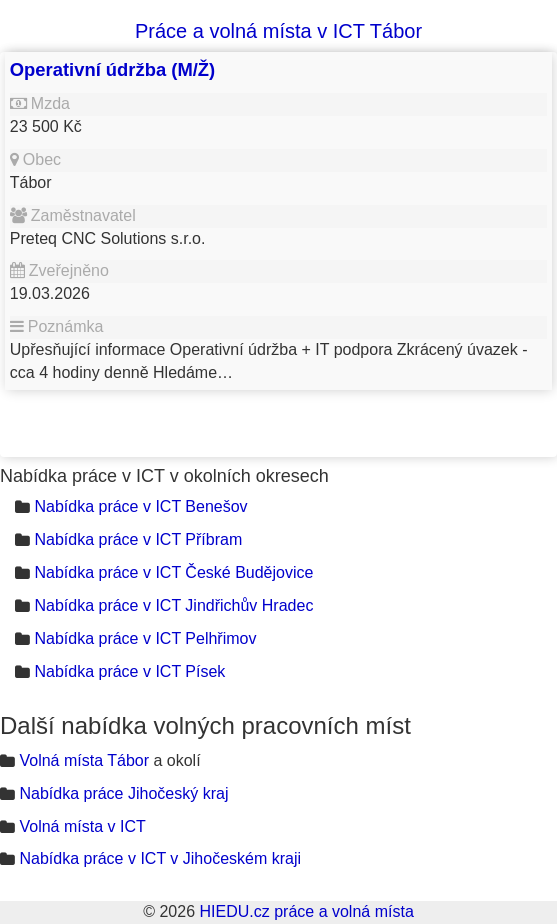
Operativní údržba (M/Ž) (112, 69)
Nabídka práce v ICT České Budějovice (173, 572)
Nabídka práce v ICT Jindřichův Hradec (173, 605)
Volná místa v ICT (82, 826)
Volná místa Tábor (84, 760)
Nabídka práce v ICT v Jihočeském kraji (160, 858)
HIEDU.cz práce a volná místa (306, 911)
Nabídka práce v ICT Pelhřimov (145, 638)
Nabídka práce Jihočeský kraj (123, 793)
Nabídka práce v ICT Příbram (138, 539)
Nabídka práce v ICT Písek (129, 671)
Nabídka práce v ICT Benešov (140, 506)
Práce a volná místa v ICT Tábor (278, 31)
